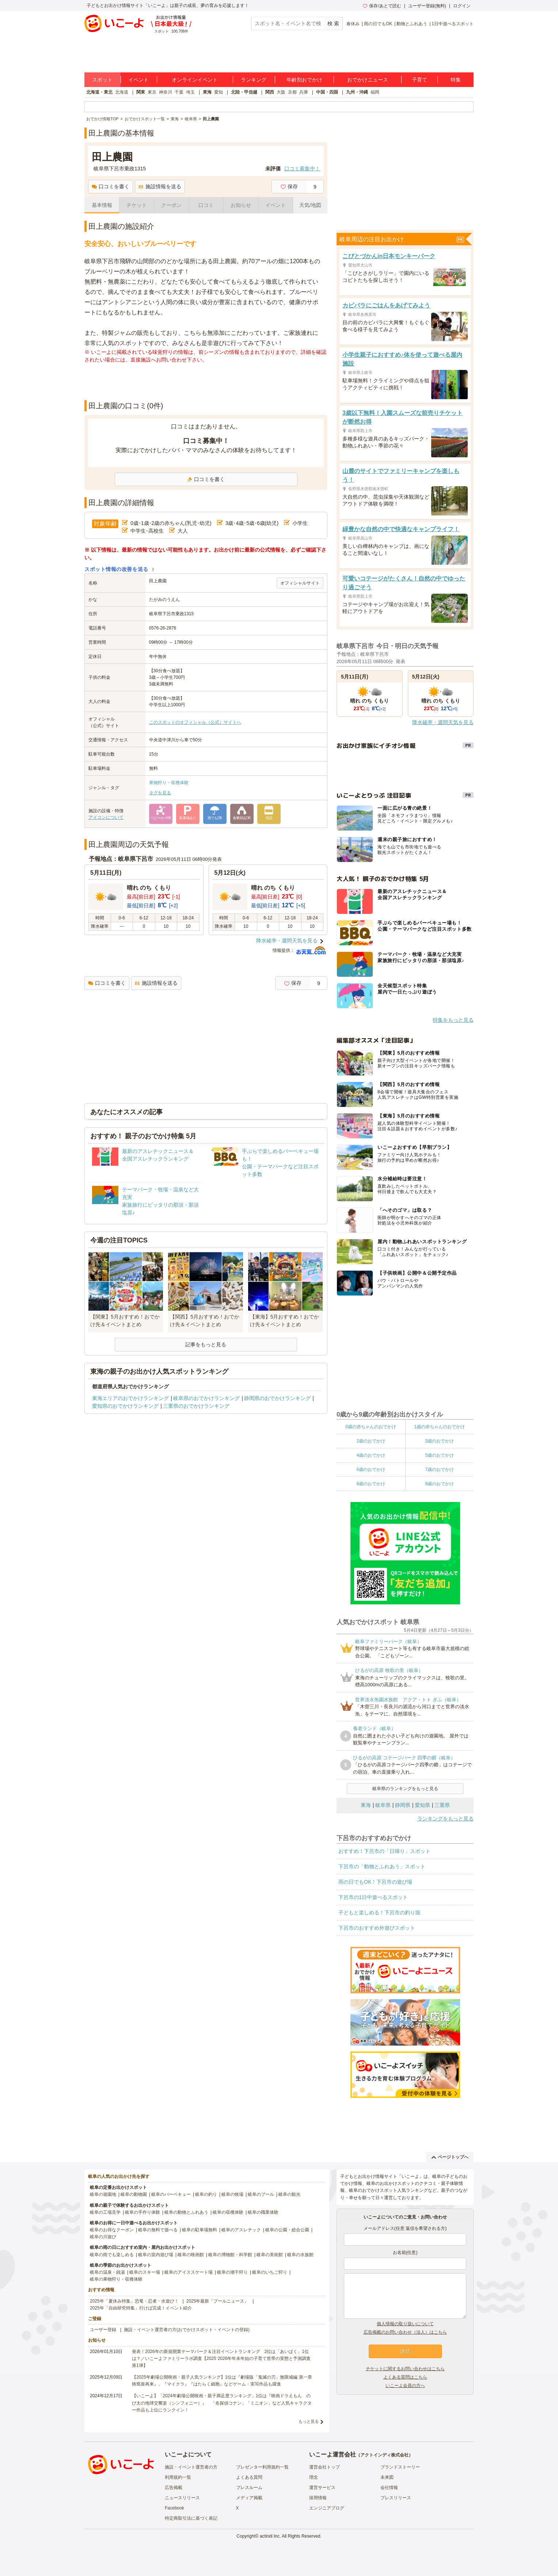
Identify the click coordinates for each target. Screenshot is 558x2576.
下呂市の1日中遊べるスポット (373, 1897)
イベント (138, 80)
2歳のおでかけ (370, 1441)
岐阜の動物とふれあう (186, 2212)
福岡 (375, 92)
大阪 (281, 92)
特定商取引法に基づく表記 (191, 2518)
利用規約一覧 (178, 2477)
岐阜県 (383, 1805)
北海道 (121, 92)
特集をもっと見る (453, 1020)
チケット (136, 205)
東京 (152, 92)
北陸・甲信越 (244, 92)
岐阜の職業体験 (263, 2212)
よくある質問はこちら (405, 2377)
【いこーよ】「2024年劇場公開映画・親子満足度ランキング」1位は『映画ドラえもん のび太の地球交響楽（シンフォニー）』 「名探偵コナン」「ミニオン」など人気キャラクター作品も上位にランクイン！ (222, 2402)
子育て (419, 80)
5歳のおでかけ (439, 1455)
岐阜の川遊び (103, 2236)
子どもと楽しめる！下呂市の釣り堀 (379, 1912)
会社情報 (389, 2487)
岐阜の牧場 (232, 2194)
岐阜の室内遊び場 (155, 2254)
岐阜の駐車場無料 (199, 2229)
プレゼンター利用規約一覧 (262, 2467)
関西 (269, 92)
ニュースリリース (182, 2497)
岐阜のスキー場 (144, 2272)
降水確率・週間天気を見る (287, 940)
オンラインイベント (195, 80)
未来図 (387, 2477)
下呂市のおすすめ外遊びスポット (376, 1928)
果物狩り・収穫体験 (169, 782)
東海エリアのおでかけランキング (130, 1398)
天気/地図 (310, 205)
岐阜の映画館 (191, 2254)
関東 (140, 92)
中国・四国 (327, 92)
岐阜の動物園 (134, 2194)
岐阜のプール (261, 2194)
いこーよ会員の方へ (405, 2385)
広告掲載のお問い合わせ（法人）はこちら (405, 2332)
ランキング (253, 80)
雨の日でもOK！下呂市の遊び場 (375, 1882)
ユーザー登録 (103, 2329)
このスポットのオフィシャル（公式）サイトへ (195, 722)
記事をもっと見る (205, 1344)
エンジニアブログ (326, 2508)
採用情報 (318, 2497)
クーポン (171, 205)
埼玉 (190, 92)
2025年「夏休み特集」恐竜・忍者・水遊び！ (134, 2301)
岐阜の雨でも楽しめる (112, 2254)
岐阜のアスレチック (241, 2229)
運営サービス (322, 2487)
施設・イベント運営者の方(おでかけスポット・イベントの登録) (187, 2329)
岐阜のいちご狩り (269, 2272)
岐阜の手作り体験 (142, 2212)
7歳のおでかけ (439, 1469)
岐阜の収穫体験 (228, 2212)
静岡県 (402, 1805)
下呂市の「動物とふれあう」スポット (381, 1866)
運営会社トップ (324, 2467)
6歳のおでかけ (370, 1469)
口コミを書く (110, 186)
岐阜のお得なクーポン (112, 2229)
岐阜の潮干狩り (232, 2272)
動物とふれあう (411, 23)
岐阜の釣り (206, 2194)
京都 (292, 92)
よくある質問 (249, 2477)
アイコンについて (106, 817)
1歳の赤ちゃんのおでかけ (439, 1426)
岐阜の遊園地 (103, 2194)
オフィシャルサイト (300, 583)
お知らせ (241, 205)
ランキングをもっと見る (445, 1819)
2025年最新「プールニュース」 (217, 2301)
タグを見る (160, 792)
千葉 (179, 92)
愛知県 (422, 1805)
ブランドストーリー (400, 2467)
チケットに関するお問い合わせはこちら (405, 2368)
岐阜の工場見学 (105, 2212)
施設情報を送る (159, 186)
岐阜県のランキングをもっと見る (405, 1788)
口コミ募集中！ (302, 168)
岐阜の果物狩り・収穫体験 (116, 2279)
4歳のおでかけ (370, 1455)
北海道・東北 (99, 92)
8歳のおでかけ (370, 1483)
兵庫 (303, 92)
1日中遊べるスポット (453, 23)
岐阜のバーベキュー (171, 2194)
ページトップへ (450, 2157)
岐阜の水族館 (300, 2254)
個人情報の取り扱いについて (405, 2323)
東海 (207, 92)
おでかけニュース (367, 80)
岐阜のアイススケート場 (188, 2272)
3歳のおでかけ (439, 1441)
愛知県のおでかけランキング (125, 1406)
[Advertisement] (206, 382)
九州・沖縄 (357, 92)
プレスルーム (249, 2487)
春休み (353, 23)
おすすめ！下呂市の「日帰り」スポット (384, 1851)
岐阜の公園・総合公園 (287, 2229)
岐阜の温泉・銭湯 (107, 2272)
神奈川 (165, 92)
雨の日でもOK (378, 23)
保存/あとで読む (382, 5)
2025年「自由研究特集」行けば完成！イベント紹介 (141, 2308)
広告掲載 (173, 2487)
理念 (313, 2477)
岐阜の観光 (289, 2194)
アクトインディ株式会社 (384, 2455)
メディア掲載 (249, 2497)
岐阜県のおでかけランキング (206, 1398)
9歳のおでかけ (439, 1483)
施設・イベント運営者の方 (191, 2467)
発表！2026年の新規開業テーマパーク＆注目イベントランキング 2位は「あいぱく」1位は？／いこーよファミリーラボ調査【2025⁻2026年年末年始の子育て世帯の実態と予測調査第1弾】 (221, 2358)
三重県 (442, 1805)
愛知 (218, 92)
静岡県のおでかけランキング (277, 1398)
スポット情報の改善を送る (116, 569)
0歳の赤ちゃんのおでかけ (370, 1426)
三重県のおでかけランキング (196, 1406)
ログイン (462, 5)
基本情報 (102, 205)
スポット (102, 80)
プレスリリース (395, 2497)
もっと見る (309, 2421)
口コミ (206, 205)
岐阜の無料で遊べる (158, 2229)
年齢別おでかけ (304, 80)
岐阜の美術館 (270, 2254)
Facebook (174, 2508)
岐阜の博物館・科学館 (230, 2254)
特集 (456, 80)
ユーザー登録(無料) (427, 5)
